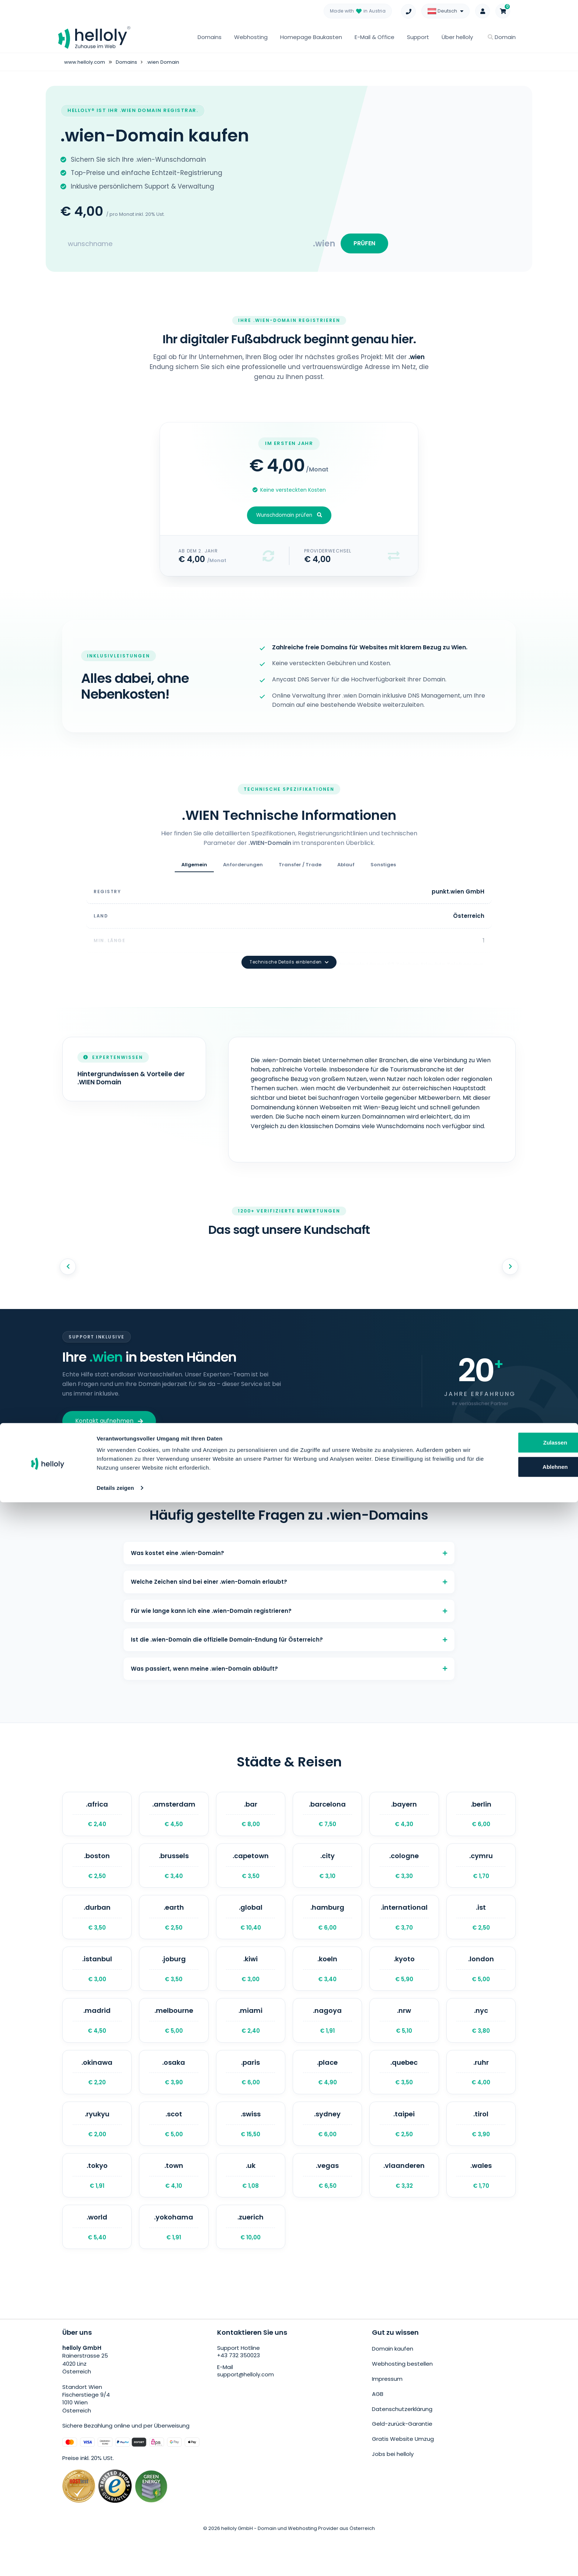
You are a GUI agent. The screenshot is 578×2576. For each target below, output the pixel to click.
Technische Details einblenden (289, 944)
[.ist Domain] (481, 1930)
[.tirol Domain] (481, 2153)
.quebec (404, 2097)
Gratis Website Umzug (403, 2469)
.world (97, 2265)
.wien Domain (167, 62)
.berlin (481, 1818)
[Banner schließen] (566, 2508)
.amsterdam (173, 1818)
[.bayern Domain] (404, 1818)
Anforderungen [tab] (243, 869)
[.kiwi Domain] (250, 1986)
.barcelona (327, 1818)
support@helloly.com (246, 2415)
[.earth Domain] (173, 1930)
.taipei (404, 2153)
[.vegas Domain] (327, 2209)
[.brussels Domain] (173, 1874)
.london (481, 1986)
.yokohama (173, 2265)
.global (250, 1930)
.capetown (250, 1874)
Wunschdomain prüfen (289, 519)
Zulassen (503, 2516)
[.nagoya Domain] (327, 2042)
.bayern (404, 1818)
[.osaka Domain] (173, 2097)
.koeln (327, 1986)
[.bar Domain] (250, 1818)
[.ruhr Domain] (481, 2097)
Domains (210, 37)
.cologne (404, 1874)
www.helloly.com (85, 62)
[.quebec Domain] (404, 2097)
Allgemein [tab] (194, 869)
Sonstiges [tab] (383, 869)
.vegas (327, 2209)
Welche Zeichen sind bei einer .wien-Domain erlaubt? (289, 1569)
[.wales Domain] (481, 2209)
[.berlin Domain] (481, 1818)
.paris (250, 2097)
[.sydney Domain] (327, 2153)
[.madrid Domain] (97, 2042)
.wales (481, 2209)
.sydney (327, 2153)
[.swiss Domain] (250, 2153)
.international (404, 1930)
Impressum (387, 2415)
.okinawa (97, 2097)
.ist (481, 1930)
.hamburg (327, 1930)
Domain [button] (502, 37)
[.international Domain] (404, 1930)
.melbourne (173, 2042)
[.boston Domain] (97, 1874)
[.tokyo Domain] (97, 2209)
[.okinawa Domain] (97, 2097)
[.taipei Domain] (404, 2153)
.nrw (404, 2042)
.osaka (173, 2097)
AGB (377, 2428)
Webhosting (251, 37)
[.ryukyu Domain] (97, 2153)
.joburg (173, 1986)
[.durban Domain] (97, 1930)
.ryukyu (97, 2153)
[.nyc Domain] (481, 2042)
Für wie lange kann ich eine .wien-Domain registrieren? (289, 1602)
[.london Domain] (481, 1986)
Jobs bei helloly (393, 2482)
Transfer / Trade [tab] (300, 869)
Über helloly (457, 37)
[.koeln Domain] (327, 1986)
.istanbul (97, 1986)
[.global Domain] (250, 1930)
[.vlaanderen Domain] (404, 2209)
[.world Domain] (97, 2265)
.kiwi (250, 1986)
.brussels (173, 1874)
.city (327, 1874)
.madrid (97, 2042)
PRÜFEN (362, 245)
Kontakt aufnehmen (109, 1402)
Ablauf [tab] (346, 869)
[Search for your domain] (186, 246)
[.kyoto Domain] (404, 1986)
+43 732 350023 (238, 2396)
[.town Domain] (173, 2209)
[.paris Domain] (250, 2097)
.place (327, 2097)
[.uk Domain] (250, 2209)
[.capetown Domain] (250, 1874)
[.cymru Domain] (481, 1874)
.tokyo (97, 2209)
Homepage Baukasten (311, 37)
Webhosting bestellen (402, 2401)
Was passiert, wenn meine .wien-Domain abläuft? (289, 1668)
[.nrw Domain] (404, 2042)
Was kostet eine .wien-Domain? (289, 1536)
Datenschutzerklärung (402, 2442)
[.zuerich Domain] (250, 2265)
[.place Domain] (327, 2097)
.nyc (481, 2042)
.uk (250, 2209)
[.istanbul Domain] (97, 1986)
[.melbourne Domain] (173, 2042)
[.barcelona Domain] (327, 1818)
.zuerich (250, 2265)
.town (173, 2209)
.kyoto (404, 1986)
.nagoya (327, 2042)
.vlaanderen (404, 2209)
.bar (250, 1818)
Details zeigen (115, 2561)
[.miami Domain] (250, 2042)
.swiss (250, 2153)
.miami (250, 2042)
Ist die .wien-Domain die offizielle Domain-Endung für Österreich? (289, 1635)
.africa (97, 1818)
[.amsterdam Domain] (173, 1818)
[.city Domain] (327, 1874)
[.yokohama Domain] (173, 2265)
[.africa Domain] (97, 1818)
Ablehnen (502, 2540)
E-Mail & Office (374, 37)
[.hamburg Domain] (327, 1930)
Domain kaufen (392, 2388)
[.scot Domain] (173, 2153)
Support (418, 37)
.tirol (481, 2153)
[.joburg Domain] (173, 1986)
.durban (97, 1930)
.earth (173, 1930)
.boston (97, 1874)
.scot (173, 2153)
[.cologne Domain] (404, 1874)
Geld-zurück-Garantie (402, 2455)
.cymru (481, 1874)
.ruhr (481, 2097)
